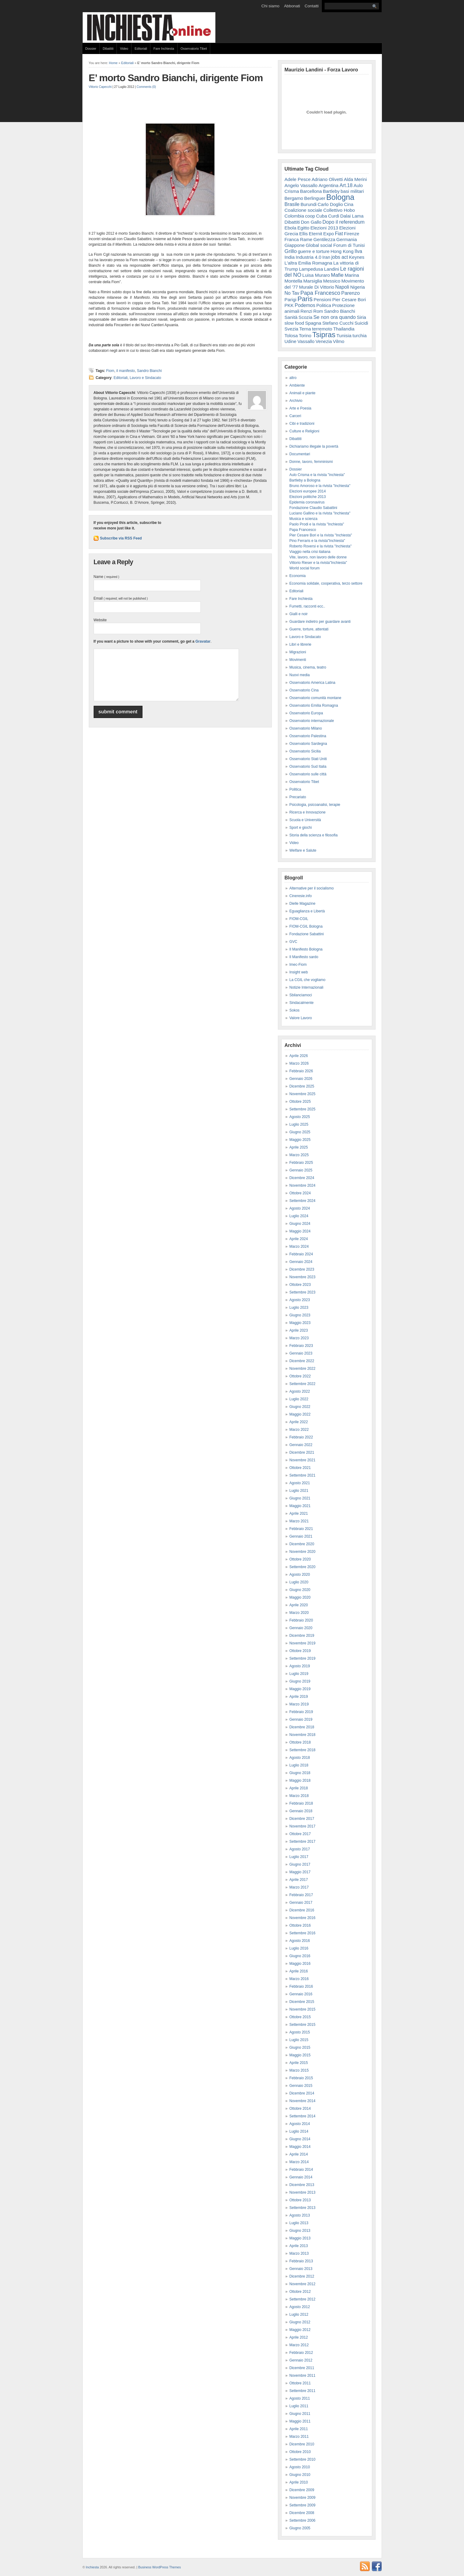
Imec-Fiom (298, 964)
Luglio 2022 (299, 1399)
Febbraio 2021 (301, 1529)
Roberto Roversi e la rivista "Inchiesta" (321, 546)
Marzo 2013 (299, 2253)
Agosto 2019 (300, 1666)
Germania (346, 239)
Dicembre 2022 (302, 1361)
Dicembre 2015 (302, 2002)
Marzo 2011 (299, 2436)
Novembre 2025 (302, 1094)
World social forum (305, 568)
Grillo (291, 251)
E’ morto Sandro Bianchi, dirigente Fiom (176, 77)
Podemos (305, 305)
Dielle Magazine (302, 903)
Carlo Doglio (330, 204)
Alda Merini (355, 179)
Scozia (305, 317)
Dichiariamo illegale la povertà (314, 446)
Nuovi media (300, 675)
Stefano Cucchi (337, 323)
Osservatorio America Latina (313, 682)
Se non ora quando (334, 317)
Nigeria (357, 287)
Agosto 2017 (300, 1849)
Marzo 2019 (299, 1704)
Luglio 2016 (299, 1948)
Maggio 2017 (300, 1872)
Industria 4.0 (308, 257)
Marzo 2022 (299, 1429)
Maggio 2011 (300, 2421)
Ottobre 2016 (300, 1925)
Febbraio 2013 (301, 2261)
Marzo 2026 (299, 1063)
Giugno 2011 (300, 2414)
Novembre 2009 (302, 2497)
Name (106, 577)
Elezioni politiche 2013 (308, 497)
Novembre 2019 (302, 1643)
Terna (305, 328)
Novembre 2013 (302, 2192)
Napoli (342, 287)
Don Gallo (311, 222)
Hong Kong (341, 251)
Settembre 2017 (302, 1841)
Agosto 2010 (300, 2467)
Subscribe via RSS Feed (121, 538)
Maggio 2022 (300, 1414)
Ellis (303, 233)
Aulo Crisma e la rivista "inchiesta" (317, 475)
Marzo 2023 (299, 1338)
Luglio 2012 (299, 2314)
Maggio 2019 (300, 1689)
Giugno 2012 (300, 2322)
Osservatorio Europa (306, 713)
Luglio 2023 (299, 1307)
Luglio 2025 (299, 1124)
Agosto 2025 (300, 1117)
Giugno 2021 (300, 1498)
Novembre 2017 (302, 1826)
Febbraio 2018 (301, 1803)
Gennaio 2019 (301, 1719)
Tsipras (324, 334)
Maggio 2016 (300, 1963)
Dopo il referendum (343, 222)
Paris (305, 299)
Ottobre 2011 (300, 2383)
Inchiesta (92, 2567)
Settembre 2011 (302, 2391)
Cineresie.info (301, 896)
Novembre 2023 (302, 1277)
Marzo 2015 (299, 2070)
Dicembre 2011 (302, 2368)
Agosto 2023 (300, 1300)
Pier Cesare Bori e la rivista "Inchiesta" (321, 535)
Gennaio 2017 (301, 1902)
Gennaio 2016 (301, 1994)
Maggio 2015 (300, 2055)
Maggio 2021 (300, 1506)
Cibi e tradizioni (302, 423)
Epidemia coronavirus (307, 502)
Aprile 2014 (299, 2154)
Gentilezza (324, 239)
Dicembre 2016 (302, 1910)
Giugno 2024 (300, 1223)
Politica (323, 305)
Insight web (299, 972)
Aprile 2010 (299, 2482)
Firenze (351, 233)
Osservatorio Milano (306, 728)
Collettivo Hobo (339, 210)
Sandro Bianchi (149, 371)
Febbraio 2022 (301, 1437)
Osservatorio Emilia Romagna (314, 705)
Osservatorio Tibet (194, 48)
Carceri (295, 416)
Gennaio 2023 (301, 1353)
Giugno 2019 (300, 1681)
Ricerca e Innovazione (308, 812)
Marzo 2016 (299, 1979)
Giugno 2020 (300, 1590)
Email (121, 598)
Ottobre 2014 (300, 2108)
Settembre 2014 (302, 2116)
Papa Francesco (320, 293)
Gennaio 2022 (301, 1445)
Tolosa (291, 335)
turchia (359, 335)
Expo (328, 233)
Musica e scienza (304, 519)
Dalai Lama (351, 215)
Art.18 (346, 185)
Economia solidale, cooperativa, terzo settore (326, 583)
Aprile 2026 (299, 1056)
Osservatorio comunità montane (315, 698)
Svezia (291, 328)
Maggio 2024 (300, 1231)
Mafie (337, 275)
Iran (326, 257)
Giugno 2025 (300, 1132)
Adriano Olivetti (327, 179)
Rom (318, 311)
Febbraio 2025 (301, 1162)
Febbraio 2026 (301, 1071)
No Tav (292, 293)
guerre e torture (313, 251)
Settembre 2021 (302, 1475)
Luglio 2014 (299, 2131)
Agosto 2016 (300, 1941)
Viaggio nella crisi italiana (310, 552)
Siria (361, 317)
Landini (331, 269)
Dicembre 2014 (302, 2093)
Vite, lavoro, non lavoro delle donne (318, 557)
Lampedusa (311, 269)
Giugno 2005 (300, 2528)
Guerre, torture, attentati (309, 629)
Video (124, 48)
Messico (331, 280)
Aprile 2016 (299, 1971)
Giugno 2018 (300, 1773)
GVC (293, 942)
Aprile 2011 (299, 2429)
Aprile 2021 (299, 1513)
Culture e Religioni (304, 431)
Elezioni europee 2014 (308, 491)
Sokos (295, 1010)
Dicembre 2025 (302, 1086)
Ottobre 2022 (300, 1376)
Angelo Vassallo (301, 185)
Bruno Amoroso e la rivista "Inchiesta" (320, 486)
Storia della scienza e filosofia (314, 835)
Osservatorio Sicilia (305, 751)
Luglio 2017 (299, 1857)
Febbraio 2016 (301, 1986)
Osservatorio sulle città (308, 774)
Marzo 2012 (299, 2345)
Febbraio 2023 (301, 1346)
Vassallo (306, 341)
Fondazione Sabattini (307, 934)
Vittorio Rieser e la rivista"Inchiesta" (318, 563)
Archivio (296, 401)
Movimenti (298, 660)
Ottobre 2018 (300, 1742)
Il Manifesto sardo (304, 957)
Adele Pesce (298, 179)
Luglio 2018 (299, 1765)
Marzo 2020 (299, 1613)
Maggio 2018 (300, 1780)
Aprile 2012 (299, 2337)
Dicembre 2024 (302, 1178)
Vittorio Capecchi (100, 86)
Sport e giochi (301, 827)
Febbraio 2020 (301, 1620)
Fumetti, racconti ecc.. (307, 606)
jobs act (339, 257)
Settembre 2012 (302, 2299)
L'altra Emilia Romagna (309, 262)
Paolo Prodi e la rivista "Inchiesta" (317, 524)
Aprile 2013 (299, 2246)
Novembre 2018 (302, 1735)
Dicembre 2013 (302, 2185)
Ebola (291, 227)
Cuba (321, 215)
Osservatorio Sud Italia (308, 766)
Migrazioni (298, 652)
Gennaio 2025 (301, 1170)
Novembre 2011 (302, 2375)
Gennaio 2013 (301, 2269)
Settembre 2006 (302, 2520)
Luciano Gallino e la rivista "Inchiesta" (320, 513)
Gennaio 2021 (301, 1536)
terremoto (322, 328)
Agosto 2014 (300, 2124)
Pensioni (322, 299)
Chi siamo (270, 6)
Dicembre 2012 (302, 2276)
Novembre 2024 (302, 1185)
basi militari (352, 191)
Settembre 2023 (302, 1292)
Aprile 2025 (299, 1147)
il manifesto (125, 371)
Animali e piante (302, 393)
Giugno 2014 (300, 2139)
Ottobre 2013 (300, 2200)
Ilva (358, 251)
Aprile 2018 (299, 1788)
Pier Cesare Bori (349, 299)
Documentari (300, 454)
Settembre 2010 (302, 2459)
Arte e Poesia (300, 408)
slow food (294, 323)
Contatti (312, 6)
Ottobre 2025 (300, 1101)
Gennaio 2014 (301, 2177)
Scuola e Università (305, 820)
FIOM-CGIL (299, 919)
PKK (289, 305)
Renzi (306, 311)
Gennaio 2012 (301, 2360)
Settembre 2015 (302, 2024)
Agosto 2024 (300, 1208)
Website (100, 620)
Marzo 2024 (299, 1246)
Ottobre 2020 (300, 1559)
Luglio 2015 (299, 2040)
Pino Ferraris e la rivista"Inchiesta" (317, 541)
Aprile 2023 (299, 1330)
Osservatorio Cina (304, 690)
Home (113, 63)
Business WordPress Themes (159, 2567)
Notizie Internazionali (306, 987)
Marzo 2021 (299, 1521)
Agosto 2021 (300, 1483)
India (290, 257)
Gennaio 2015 (301, 2086)
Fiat (339, 233)
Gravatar (203, 641)
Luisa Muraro (316, 275)
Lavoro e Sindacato (145, 378)
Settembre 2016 (302, 1933)
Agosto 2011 (300, 2398)
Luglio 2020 (299, 1582)
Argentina (328, 185)
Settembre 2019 (302, 1658)
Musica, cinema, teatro (308, 667)
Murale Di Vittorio (316, 287)
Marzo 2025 (299, 1155)
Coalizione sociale (303, 210)
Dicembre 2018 (302, 1727)
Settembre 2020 (302, 1567)
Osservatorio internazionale (312, 721)
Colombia (294, 215)
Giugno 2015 (300, 2047)
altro (293, 378)
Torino (305, 335)
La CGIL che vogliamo (308, 980)
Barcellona (311, 191)
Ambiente (297, 385)
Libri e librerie (300, 644)
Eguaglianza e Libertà (307, 911)
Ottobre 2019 (300, 1651)
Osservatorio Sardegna (308, 743)
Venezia (323, 341)
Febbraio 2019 (301, 1712)
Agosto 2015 (300, 2032)
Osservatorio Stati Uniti (308, 759)
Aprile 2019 (299, 1696)
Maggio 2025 (300, 1140)
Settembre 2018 (302, 1750)
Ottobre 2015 (300, 2017)
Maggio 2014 (300, 2147)
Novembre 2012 (302, 2284)
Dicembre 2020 (302, 1544)
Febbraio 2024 (301, 1254)
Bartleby (331, 191)
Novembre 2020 (302, 1552)
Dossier (90, 48)
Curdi (333, 215)
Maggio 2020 (300, 1597)
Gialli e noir (299, 614)
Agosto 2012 (300, 2307)
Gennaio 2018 (301, 1811)
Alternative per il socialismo (312, 888)
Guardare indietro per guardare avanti (320, 621)
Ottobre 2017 (300, 1834)
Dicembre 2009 (302, 2490)
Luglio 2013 (299, 2223)
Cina (348, 204)
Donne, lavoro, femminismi (311, 462)
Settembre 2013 (302, 2208)
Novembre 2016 (302, 1918)
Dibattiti (108, 48)
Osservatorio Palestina (308, 736)
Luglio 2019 (299, 1674)
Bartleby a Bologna (305, 480)
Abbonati (292, 6)
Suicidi (361, 323)
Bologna (340, 197)
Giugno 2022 (300, 1407)
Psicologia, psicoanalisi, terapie (315, 805)
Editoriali (141, 48)
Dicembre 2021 (302, 1452)
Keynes (356, 257)
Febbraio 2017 (301, 1895)
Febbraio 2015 (301, 2078)
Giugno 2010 (300, 2475)
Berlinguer (314, 198)
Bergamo (294, 198)
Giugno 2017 (300, 1864)
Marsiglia (312, 280)
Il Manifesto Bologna (306, 949)
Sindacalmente (302, 1003)
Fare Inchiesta (163, 48)
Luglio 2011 (299, 2406)
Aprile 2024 (299, 1239)
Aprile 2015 (299, 2063)
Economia (298, 576)
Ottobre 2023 (300, 1285)
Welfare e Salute (303, 850)
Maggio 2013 (300, 2238)
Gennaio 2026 (301, 1079)
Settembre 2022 (302, 1384)
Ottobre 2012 (300, 2291)
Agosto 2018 (300, 1757)
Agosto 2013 (300, 2215)
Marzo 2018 (299, 1796)
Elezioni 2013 (324, 227)
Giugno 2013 (300, 2230)
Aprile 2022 (299, 1422)
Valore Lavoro (301, 1018)
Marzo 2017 (299, 1887)
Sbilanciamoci (301, 995)
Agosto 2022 (300, 1391)
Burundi (308, 204)
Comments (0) (146, 86)
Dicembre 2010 (302, 2444)
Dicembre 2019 (302, 1635)
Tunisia (343, 335)
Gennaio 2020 (301, 1628)
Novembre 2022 (302, 1368)
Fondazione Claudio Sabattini (313, 508)
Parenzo (350, 293)
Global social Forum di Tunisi (335, 245)
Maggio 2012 (300, 2330)
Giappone (295, 245)
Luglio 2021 (299, 1490)
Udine (291, 341)
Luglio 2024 (299, 1216)
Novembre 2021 (302, 1460)
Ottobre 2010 (300, 2452)
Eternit (315, 233)
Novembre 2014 (302, 2101)
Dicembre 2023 (302, 1269)
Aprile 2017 (299, 1880)
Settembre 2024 (302, 1201)
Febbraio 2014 (301, 2169)
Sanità (291, 317)
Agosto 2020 (300, 1574)
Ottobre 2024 (300, 1193)
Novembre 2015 (302, 2009)
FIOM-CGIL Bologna (306, 926)
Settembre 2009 (302, 2505)
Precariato (298, 797)
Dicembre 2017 (302, 1819)
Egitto (303, 227)
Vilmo (338, 341)
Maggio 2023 (300, 1323)
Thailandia (343, 328)
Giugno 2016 (300, 1956)
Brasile (292, 204)
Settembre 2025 (302, 1109)
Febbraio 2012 (301, 2353)
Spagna (313, 323)
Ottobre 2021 (300, 1468)
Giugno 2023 (300, 1315)
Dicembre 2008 (302, 2513)
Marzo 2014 (299, 2162)
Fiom (110, 371)
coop (310, 215)
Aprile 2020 (299, 1605)
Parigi (291, 299)
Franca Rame (298, 239)
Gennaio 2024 (301, 1262)
